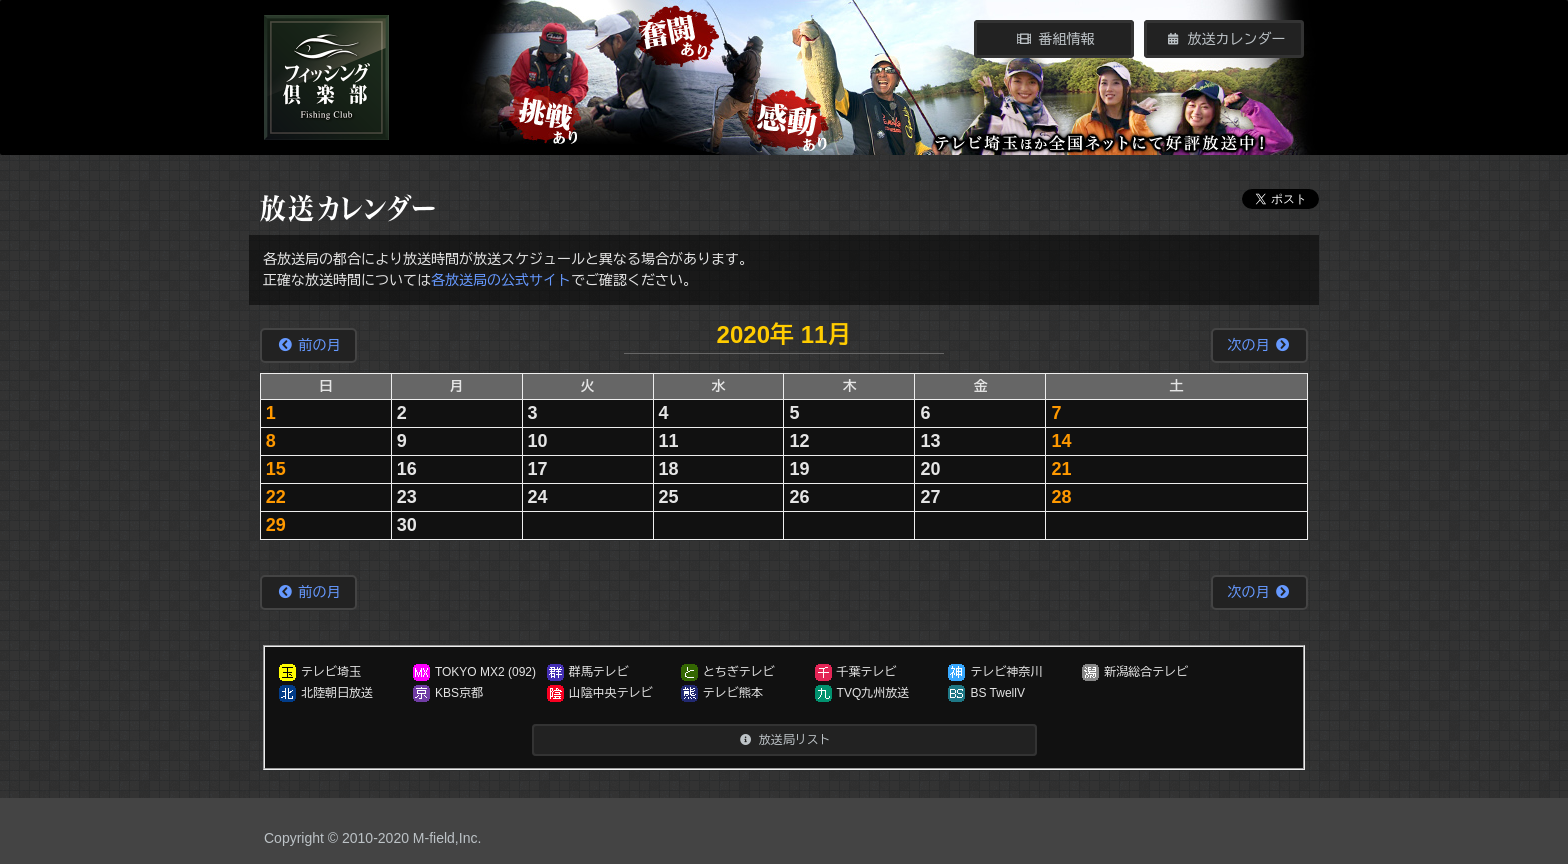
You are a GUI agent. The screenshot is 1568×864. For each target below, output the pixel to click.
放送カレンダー (1224, 39)
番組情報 (1054, 39)
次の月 (1259, 345)
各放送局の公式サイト (501, 280)
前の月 (308, 345)
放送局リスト (783, 740)
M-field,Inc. (447, 838)
